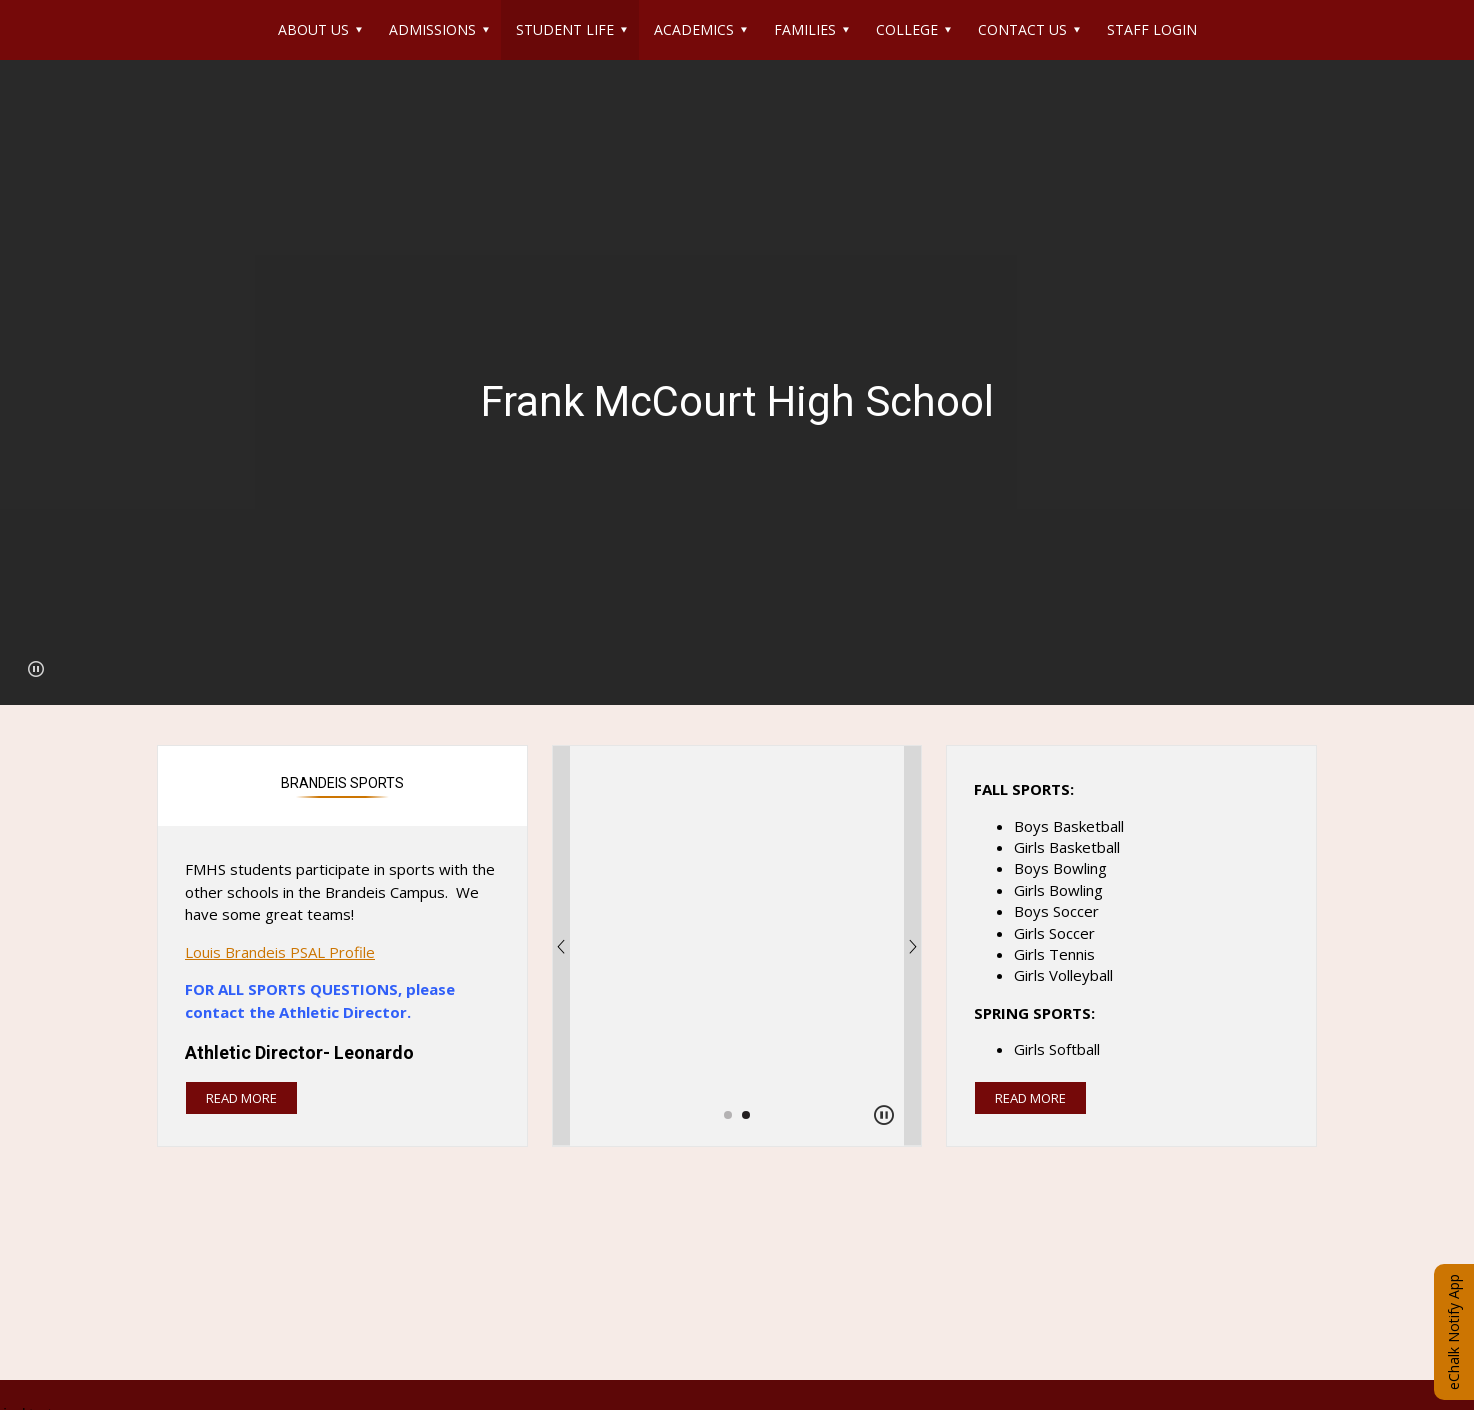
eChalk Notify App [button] (1453, 1332)
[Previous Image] (561, 946)
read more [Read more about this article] (1030, 1098)
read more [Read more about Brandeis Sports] (241, 1098)
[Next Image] (913, 946)
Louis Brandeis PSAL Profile (280, 952)
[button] (36, 669)
